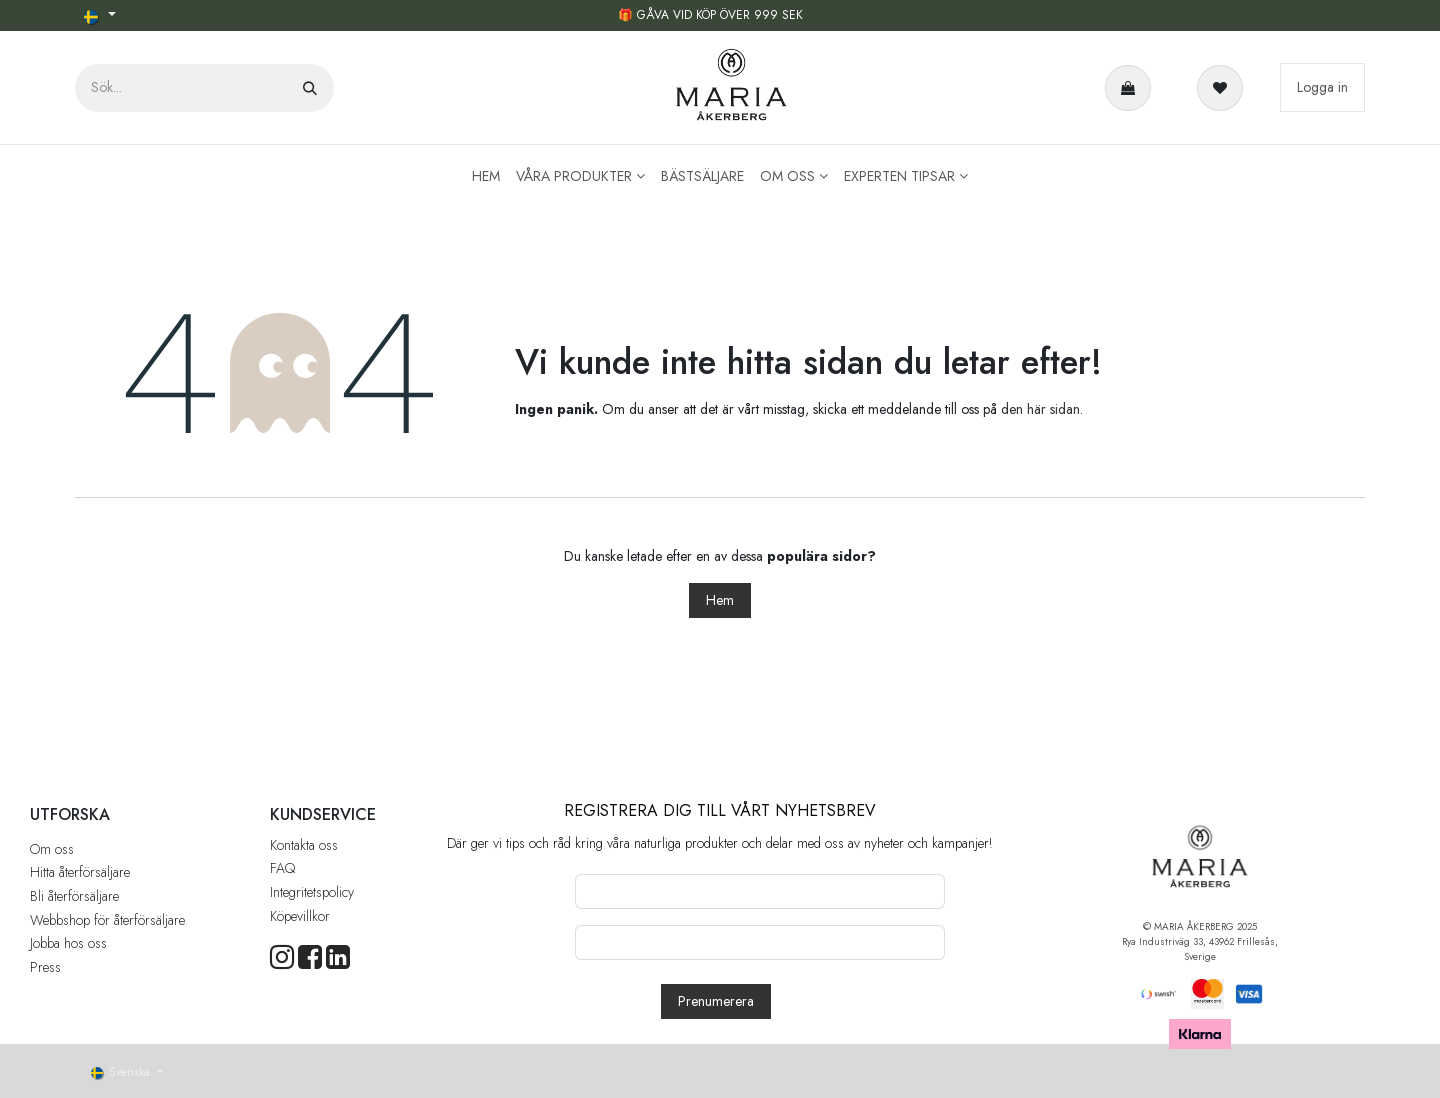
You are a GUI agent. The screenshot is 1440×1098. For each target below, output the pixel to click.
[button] (716, 1001)
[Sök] (310, 88)
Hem (720, 600)
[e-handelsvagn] (1132, 88)
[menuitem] (486, 176)
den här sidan (1040, 409)
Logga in (1322, 87)
